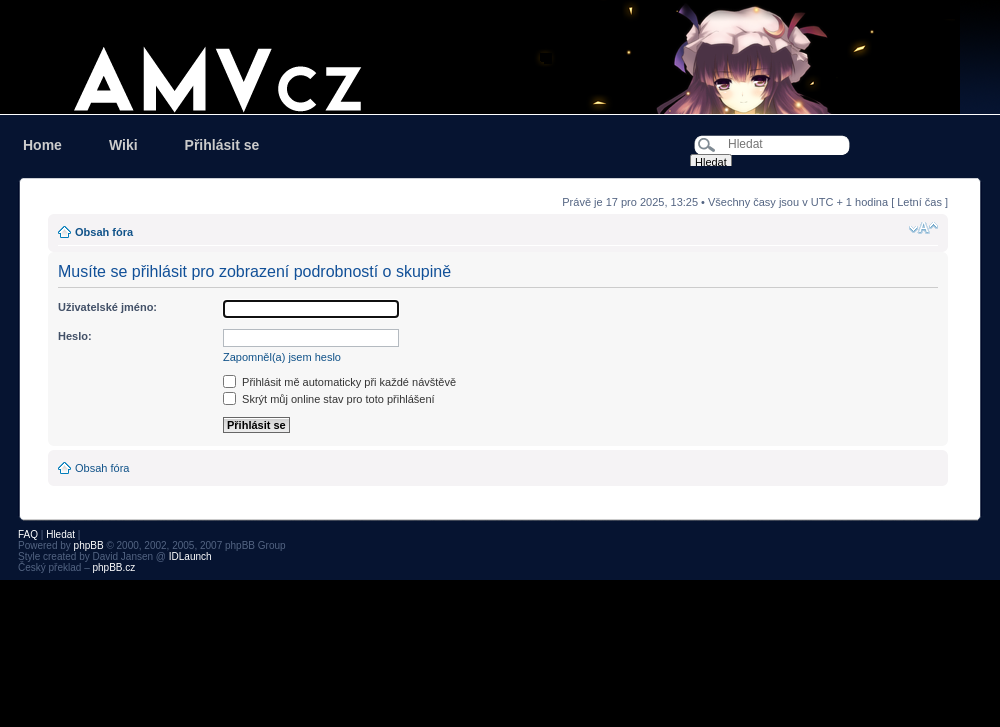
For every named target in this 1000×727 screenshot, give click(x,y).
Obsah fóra (104, 232)
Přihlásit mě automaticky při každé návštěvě (339, 382)
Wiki (123, 145)
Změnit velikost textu (923, 228)
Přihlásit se (222, 145)
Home (42, 145)
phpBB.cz (113, 567)
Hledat (60, 534)
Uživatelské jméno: (107, 307)
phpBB (89, 545)
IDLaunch (190, 556)
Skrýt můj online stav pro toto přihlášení (329, 399)
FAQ (28, 534)
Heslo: (75, 336)
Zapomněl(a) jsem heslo (282, 357)
